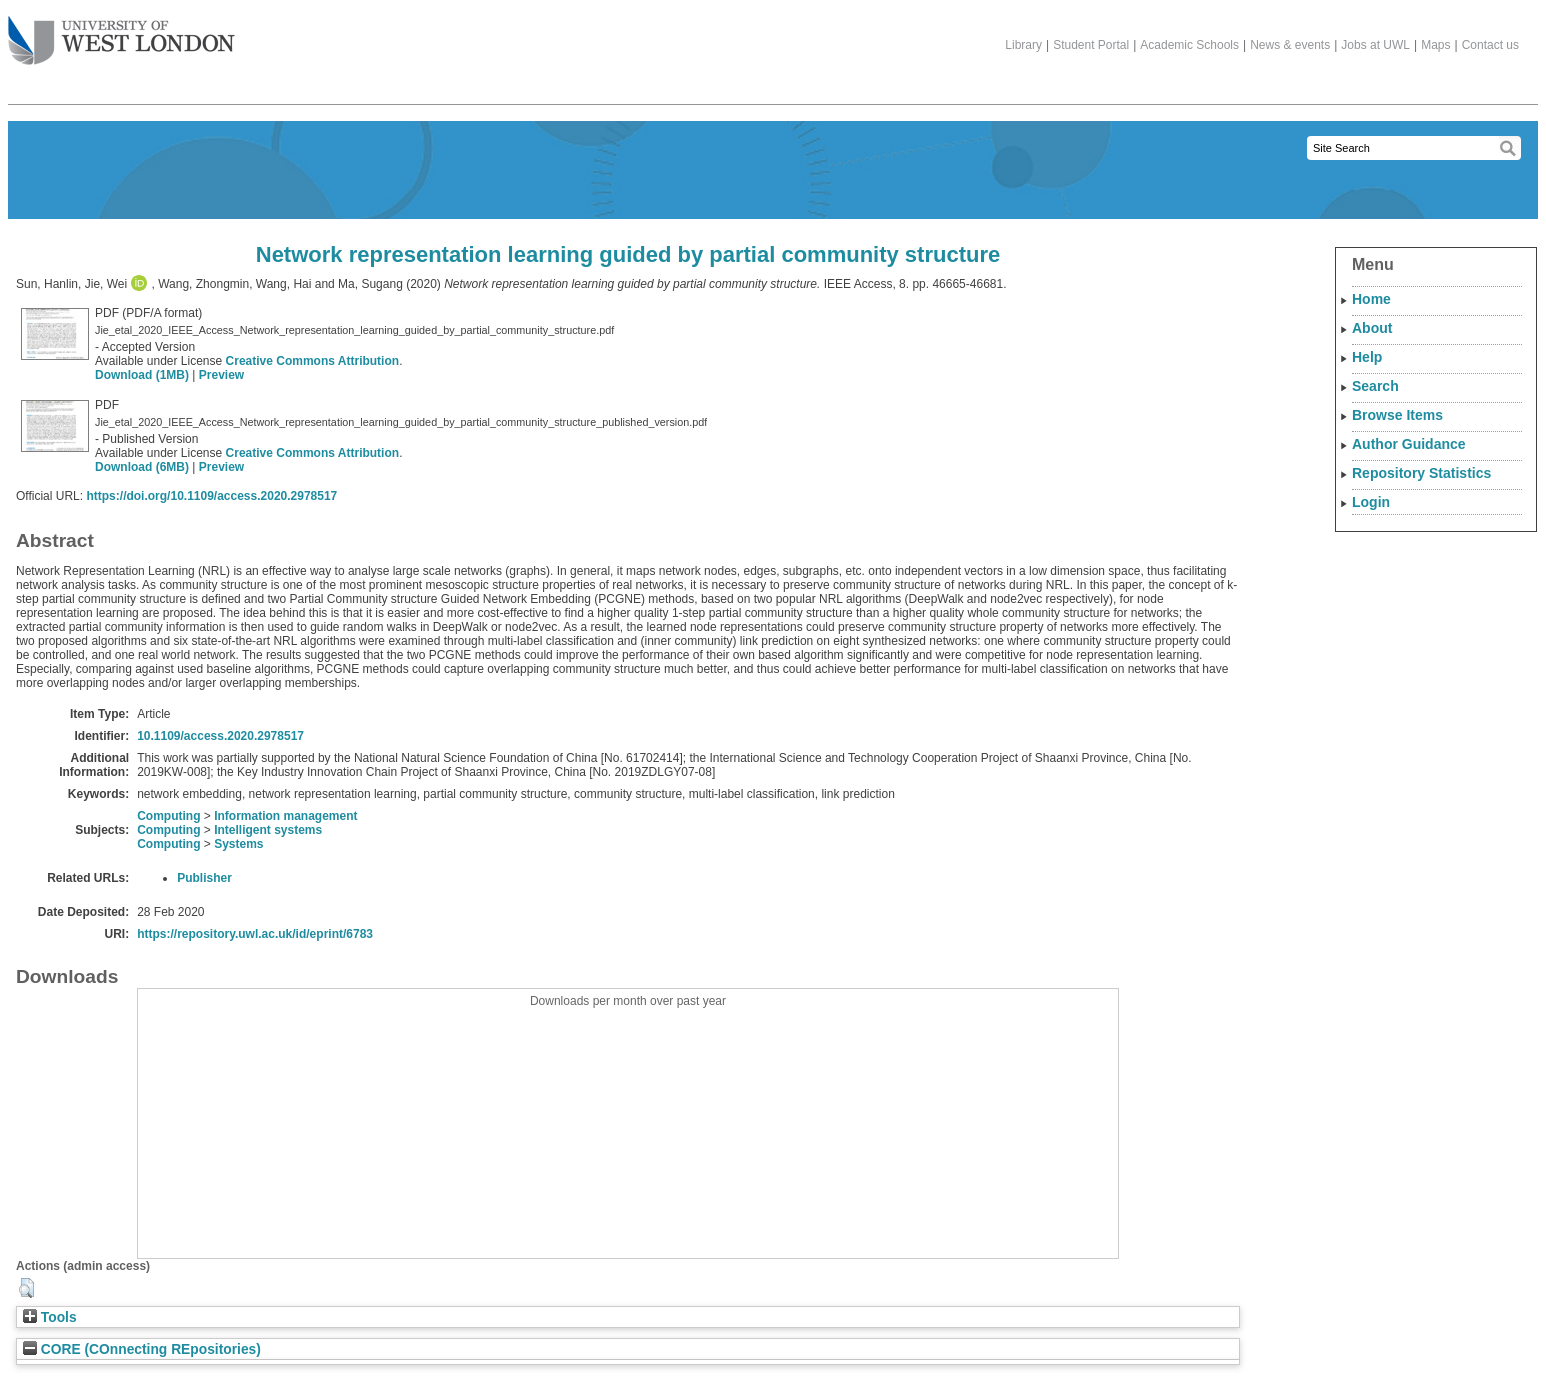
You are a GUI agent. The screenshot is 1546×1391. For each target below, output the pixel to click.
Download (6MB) (142, 467)
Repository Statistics (1421, 473)
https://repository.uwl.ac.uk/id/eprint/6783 (255, 934)
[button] (26, 1288)
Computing (168, 816)
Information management (285, 816)
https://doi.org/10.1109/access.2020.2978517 (211, 496)
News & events (1290, 45)
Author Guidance (1409, 444)
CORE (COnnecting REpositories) (142, 1349)
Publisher (204, 878)
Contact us (1490, 45)
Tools (50, 1317)
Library (1023, 45)
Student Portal (1091, 45)
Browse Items (1397, 415)
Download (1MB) (142, 375)
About (1372, 328)
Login (1371, 502)
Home (1371, 299)
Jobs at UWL (1375, 45)
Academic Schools (1189, 45)
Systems (238, 844)
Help (1367, 357)
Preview (221, 375)
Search (1375, 386)
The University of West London (121, 33)
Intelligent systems (268, 830)
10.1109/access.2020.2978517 (220, 736)
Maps (1435, 45)
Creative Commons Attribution (313, 361)
